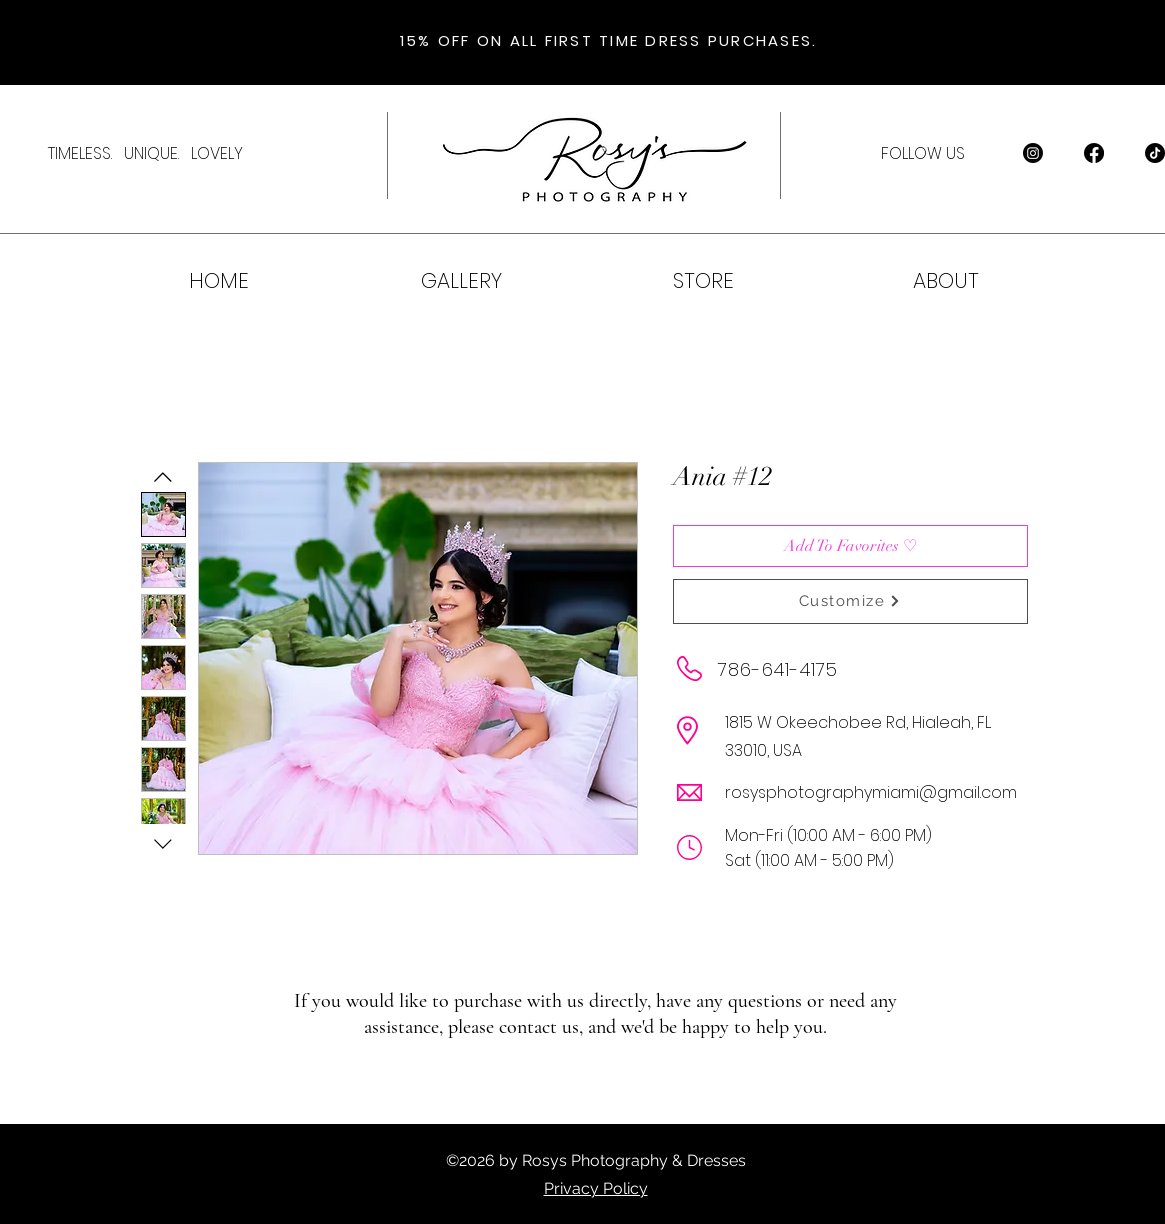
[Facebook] (1094, 153)
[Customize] (850, 601)
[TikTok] (1155, 153)
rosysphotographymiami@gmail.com (871, 792)
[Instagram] (1033, 153)
